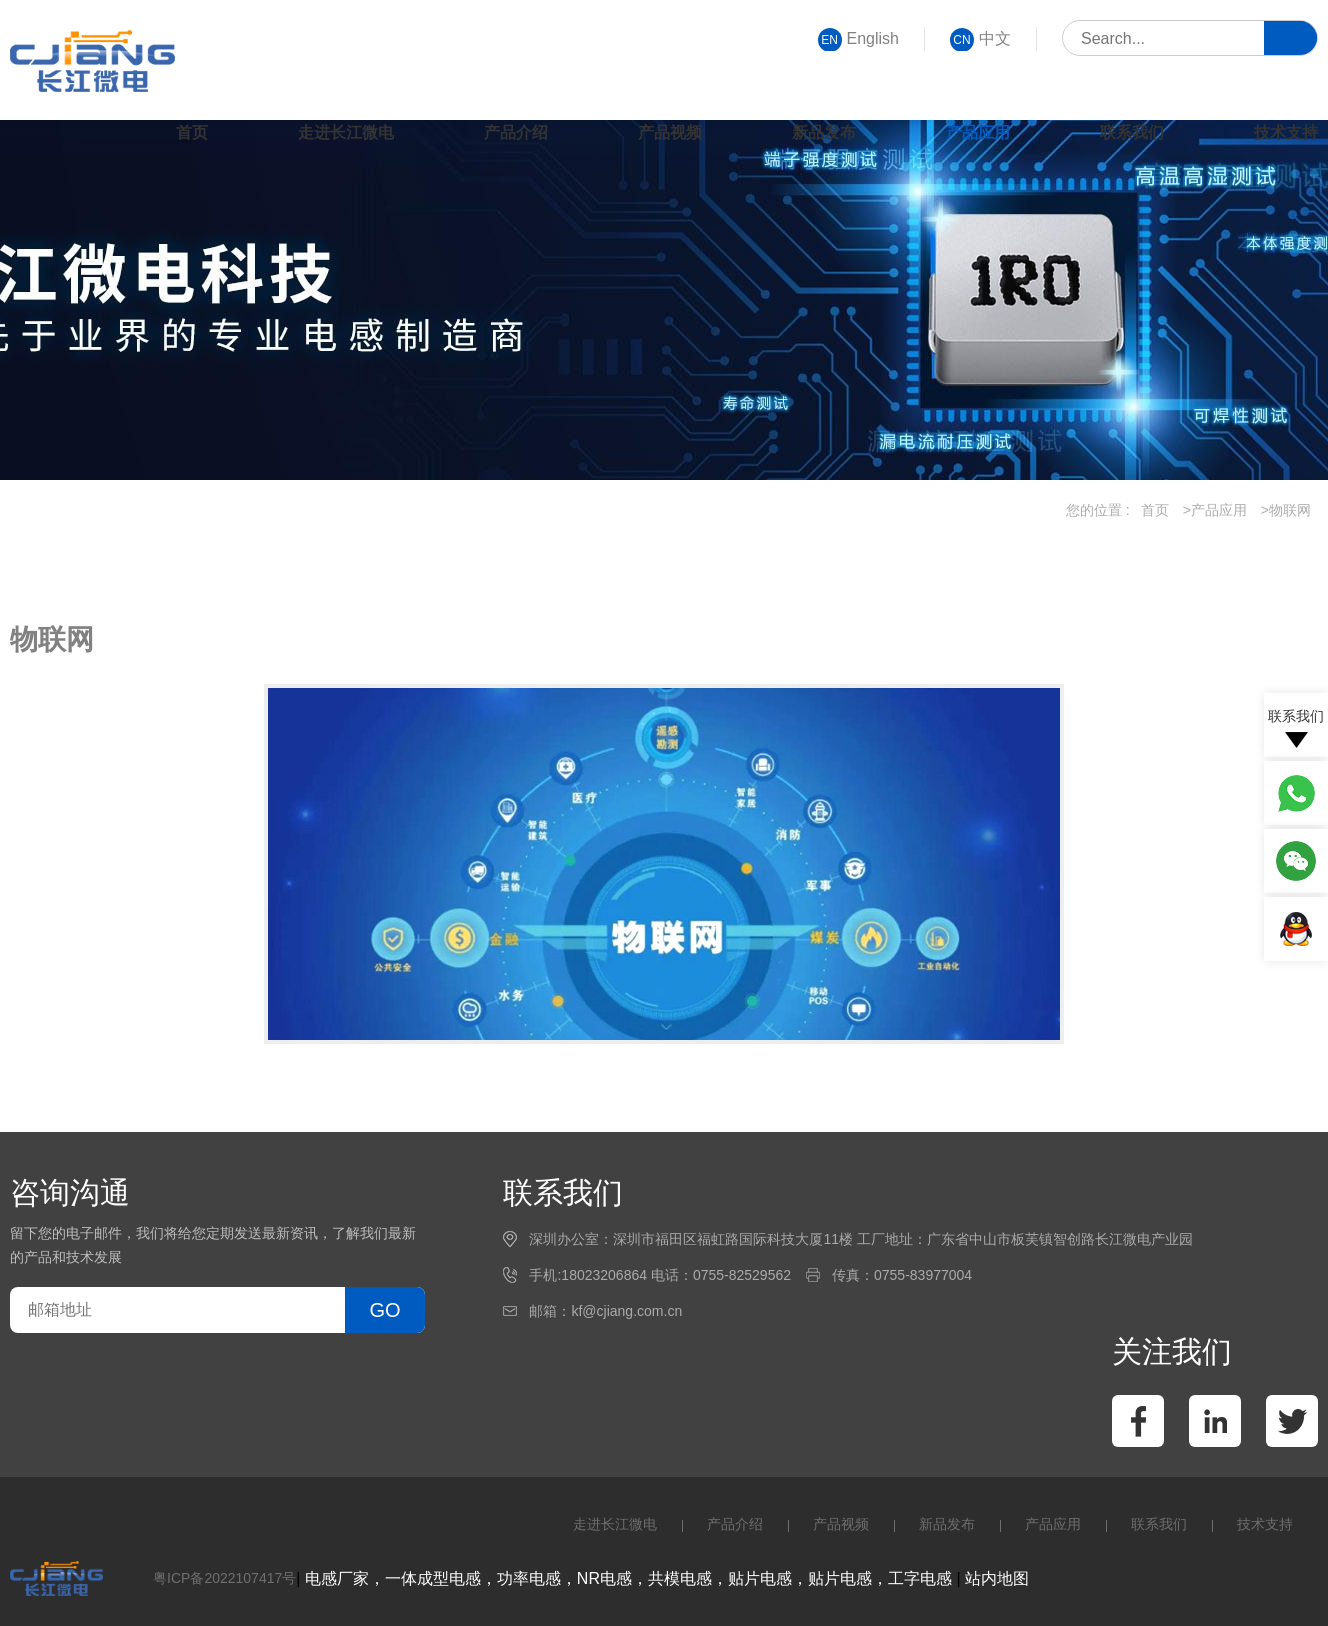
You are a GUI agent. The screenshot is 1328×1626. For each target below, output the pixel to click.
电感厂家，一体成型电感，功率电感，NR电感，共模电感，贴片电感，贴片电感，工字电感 (628, 1578)
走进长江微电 (346, 132)
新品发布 (824, 132)
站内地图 (997, 1578)
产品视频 (670, 132)
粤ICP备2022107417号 (224, 1578)
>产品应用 (1215, 510)
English (858, 39)
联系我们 (1132, 132)
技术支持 (1286, 132)
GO (384, 1310)
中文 (980, 39)
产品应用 (978, 132)
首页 (192, 132)
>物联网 (1286, 510)
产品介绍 (516, 132)
